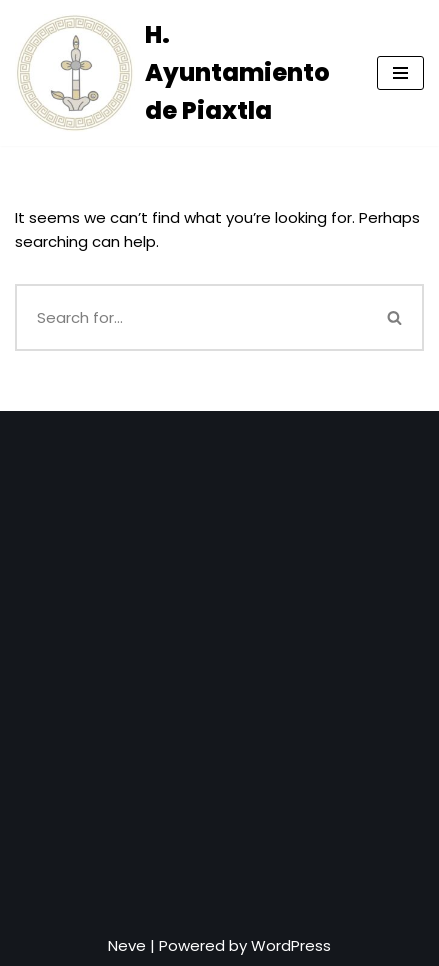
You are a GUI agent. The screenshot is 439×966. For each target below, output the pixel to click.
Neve (127, 945)
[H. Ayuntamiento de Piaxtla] (181, 73)
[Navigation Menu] (400, 73)
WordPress (291, 945)
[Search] (191, 317)
